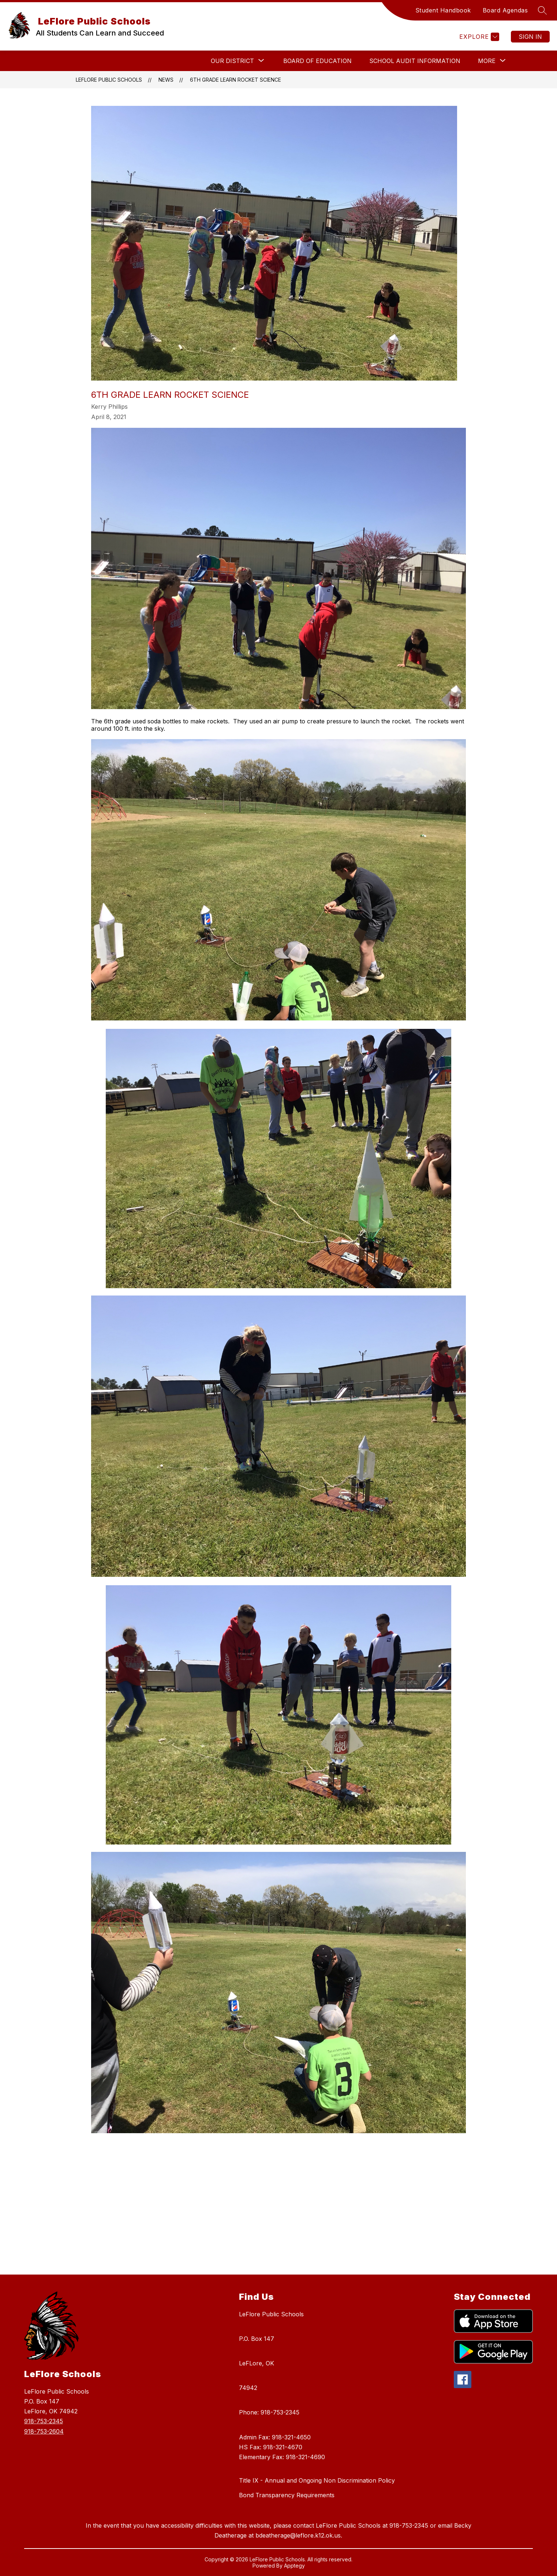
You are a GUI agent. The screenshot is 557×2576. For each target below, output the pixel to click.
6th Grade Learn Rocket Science (235, 80)
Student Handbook (443, 10)
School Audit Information (414, 60)
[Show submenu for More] (487, 60)
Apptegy (294, 2565)
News (165, 80)
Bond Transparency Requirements (286, 2495)
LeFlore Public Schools (108, 80)
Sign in (530, 36)
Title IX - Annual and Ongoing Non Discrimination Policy (317, 2480)
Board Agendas (505, 10)
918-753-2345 (43, 2421)
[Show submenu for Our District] (232, 60)
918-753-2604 (44, 2431)
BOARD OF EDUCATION (317, 60)
